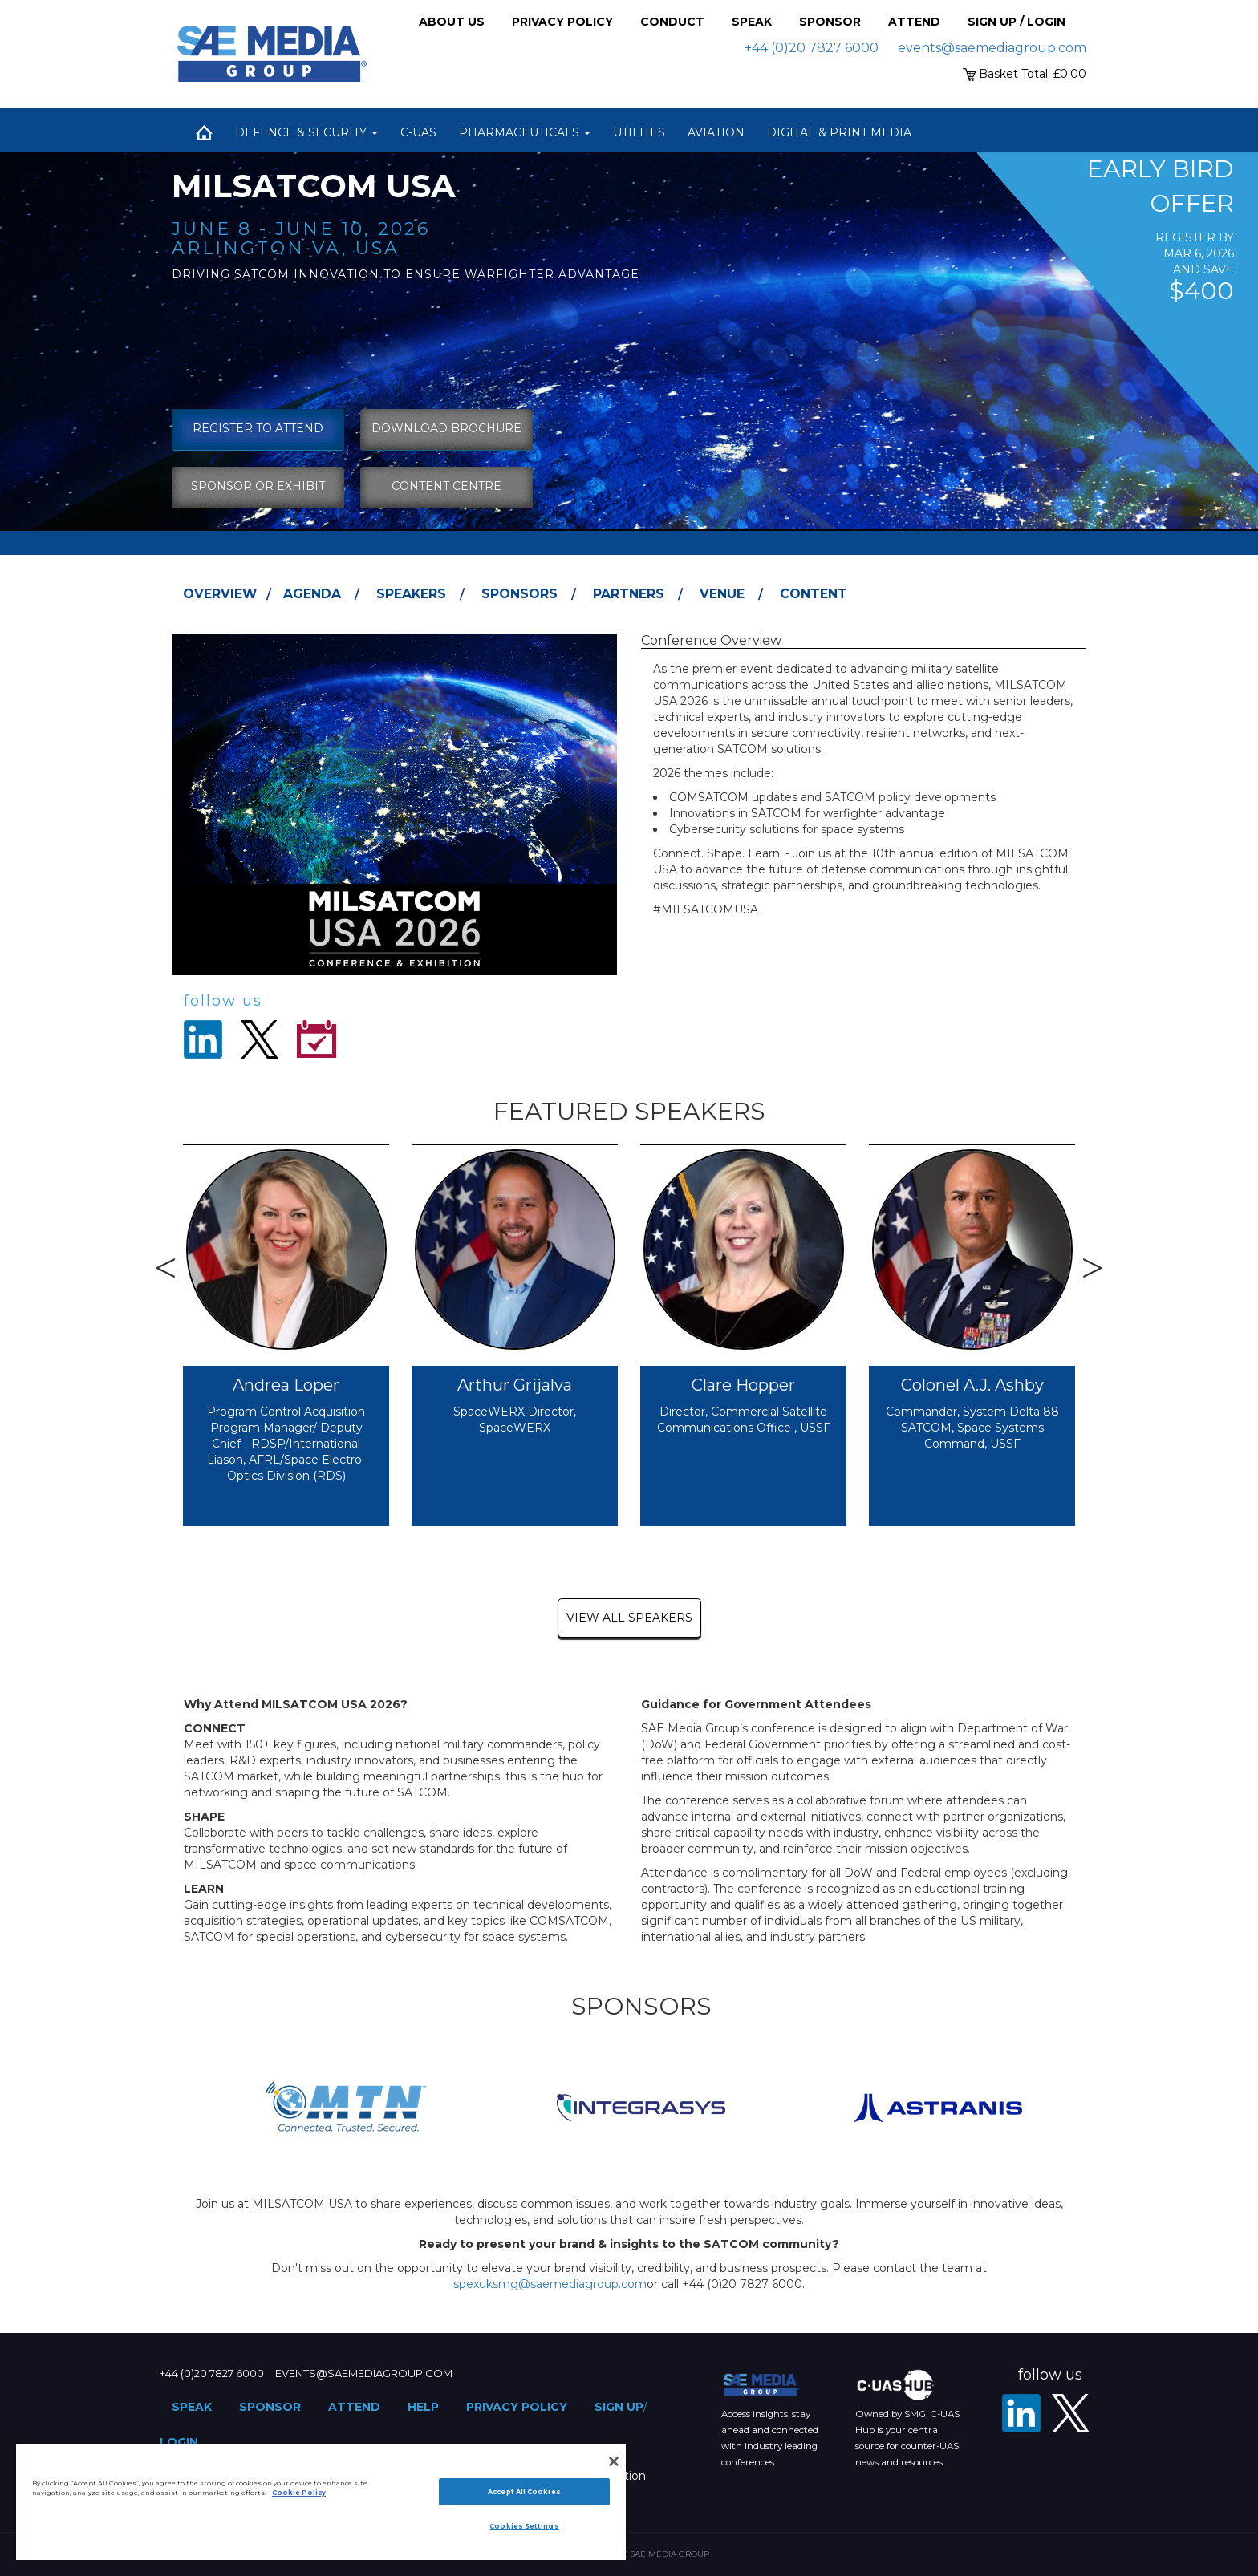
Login (179, 2442)
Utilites (639, 132)
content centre (446, 486)
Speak (752, 21)
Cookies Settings (523, 2526)
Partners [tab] (628, 593)
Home (204, 132)
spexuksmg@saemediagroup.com (550, 2284)
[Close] (614, 2461)
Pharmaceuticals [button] (524, 132)
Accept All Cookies (524, 2492)
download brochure (446, 428)
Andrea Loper (286, 1385)
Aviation (716, 132)
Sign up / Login (1016, 21)
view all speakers (629, 1617)
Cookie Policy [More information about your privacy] (299, 2493)
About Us (452, 21)
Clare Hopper (743, 1385)
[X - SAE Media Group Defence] (1071, 2413)
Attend (914, 21)
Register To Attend (258, 428)
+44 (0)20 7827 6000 (812, 47)
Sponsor (830, 21)
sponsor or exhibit (258, 486)
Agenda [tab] (312, 593)
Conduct (672, 21)
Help (423, 2407)
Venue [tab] (722, 593)
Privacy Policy (562, 21)
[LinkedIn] (1021, 2413)
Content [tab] (813, 593)
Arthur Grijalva (514, 1385)
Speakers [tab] (411, 593)
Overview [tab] (220, 593)
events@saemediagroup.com (992, 47)
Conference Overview (711, 640)
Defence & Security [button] (306, 132)
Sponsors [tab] (519, 593)
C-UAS (418, 132)
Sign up (619, 2407)
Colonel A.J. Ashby (972, 1385)
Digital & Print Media (839, 132)
